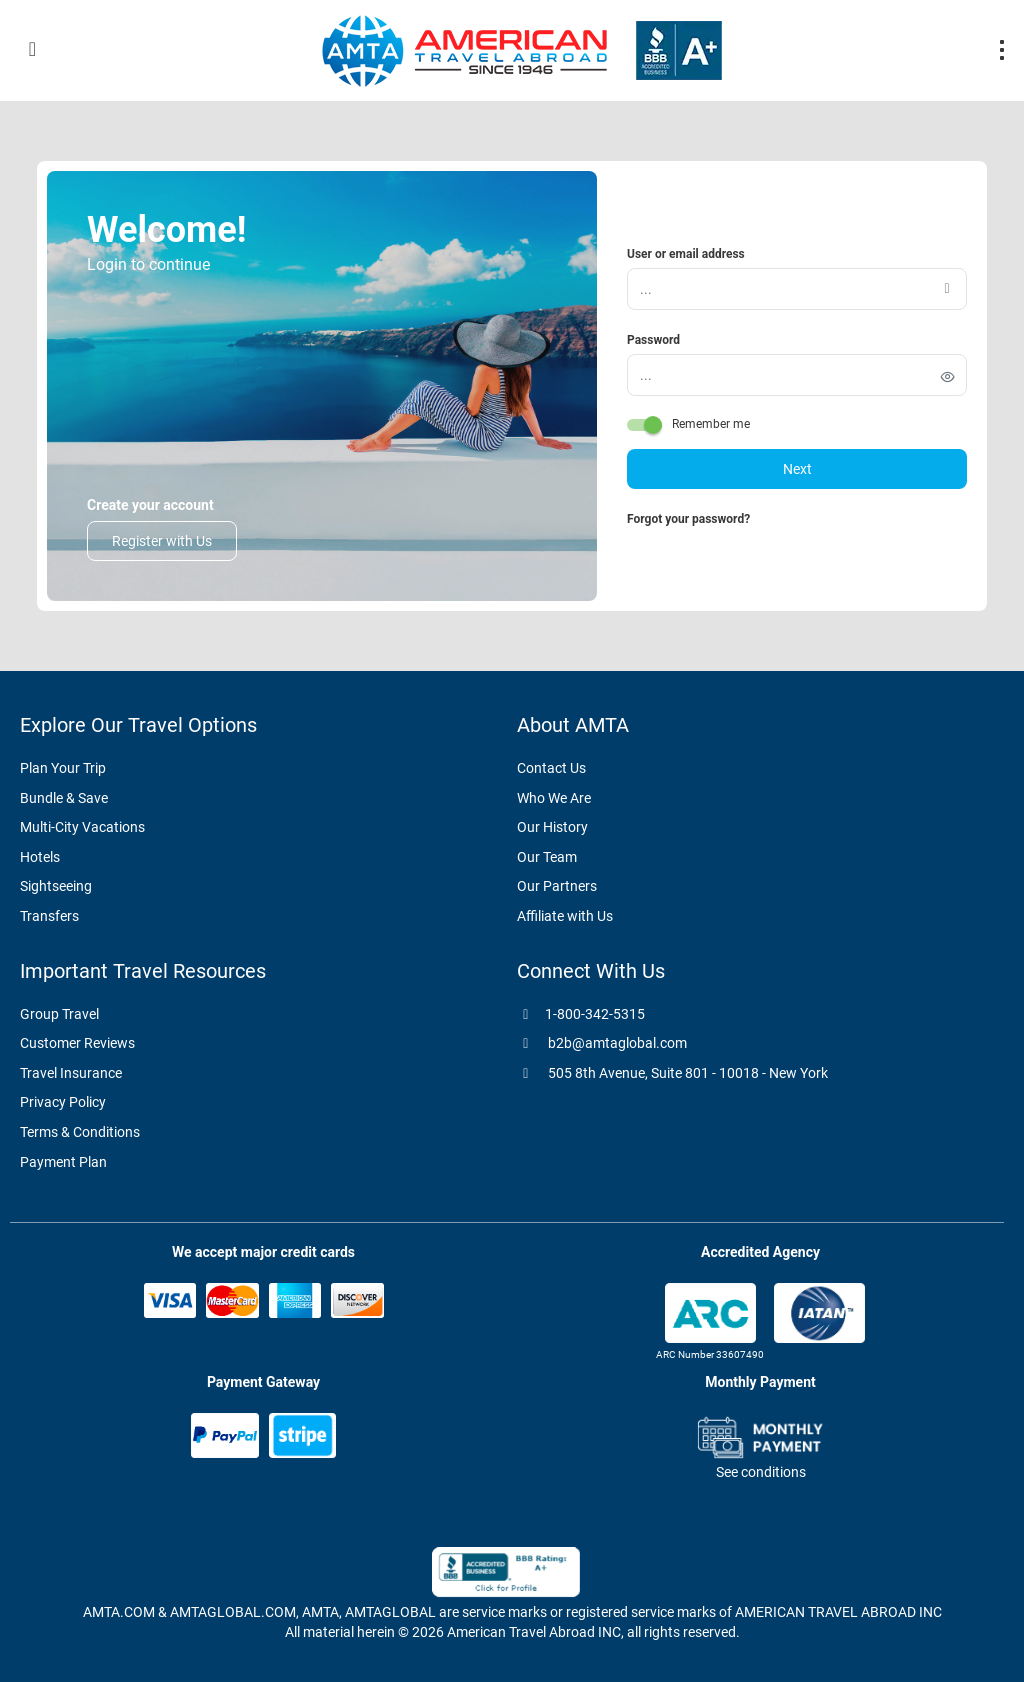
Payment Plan (63, 1162)
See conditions (761, 1472)
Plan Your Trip (63, 768)
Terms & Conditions (80, 1132)
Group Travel (59, 1014)
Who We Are (554, 798)
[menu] (1002, 50)
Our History (552, 827)
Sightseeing (56, 886)
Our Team (547, 857)
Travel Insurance (71, 1073)
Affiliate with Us (565, 916)
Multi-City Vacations (82, 827)
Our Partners (557, 886)
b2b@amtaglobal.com (602, 1043)
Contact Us (551, 768)
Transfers (49, 916)
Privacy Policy (63, 1102)
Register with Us (162, 541)
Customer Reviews (77, 1043)
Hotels (40, 857)
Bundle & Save (64, 798)
